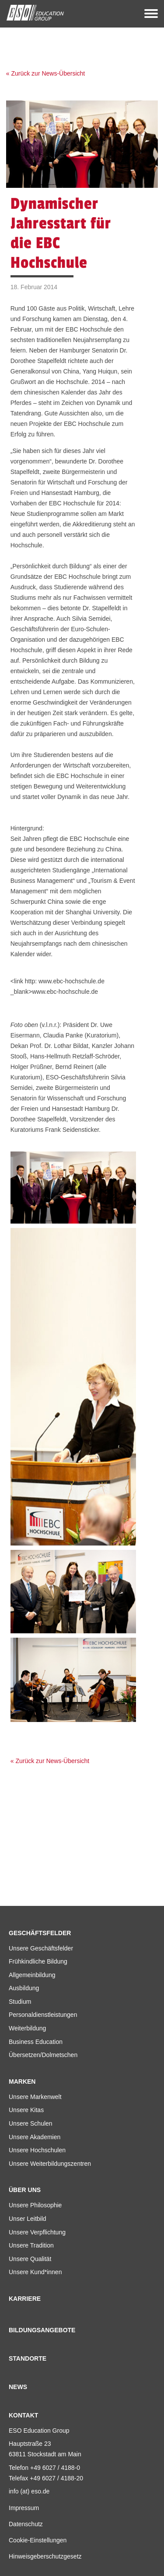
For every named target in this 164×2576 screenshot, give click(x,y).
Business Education (36, 2041)
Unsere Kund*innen (35, 2271)
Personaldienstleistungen (43, 2014)
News (18, 2386)
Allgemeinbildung (32, 1974)
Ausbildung (24, 1988)
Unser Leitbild (27, 2218)
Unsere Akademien (34, 2136)
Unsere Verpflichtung (37, 2232)
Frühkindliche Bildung (38, 1961)
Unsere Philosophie (35, 2205)
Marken (22, 2081)
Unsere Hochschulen (37, 2150)
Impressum (24, 2507)
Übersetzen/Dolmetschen (43, 2054)
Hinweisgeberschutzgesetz (45, 2556)
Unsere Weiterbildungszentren (50, 2163)
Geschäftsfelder (40, 1932)
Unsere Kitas (26, 2109)
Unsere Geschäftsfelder (41, 1948)
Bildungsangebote (42, 2330)
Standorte (27, 2358)
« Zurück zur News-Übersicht (45, 73)
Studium (20, 2001)
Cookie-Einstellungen (37, 2540)
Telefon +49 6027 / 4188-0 (44, 2467)
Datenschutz (26, 2524)
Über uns (25, 2189)
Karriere (25, 2298)
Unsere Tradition (31, 2245)
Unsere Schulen (30, 2123)
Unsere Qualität (30, 2258)
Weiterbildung (27, 2028)
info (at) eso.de (29, 2491)
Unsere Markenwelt (35, 2096)
